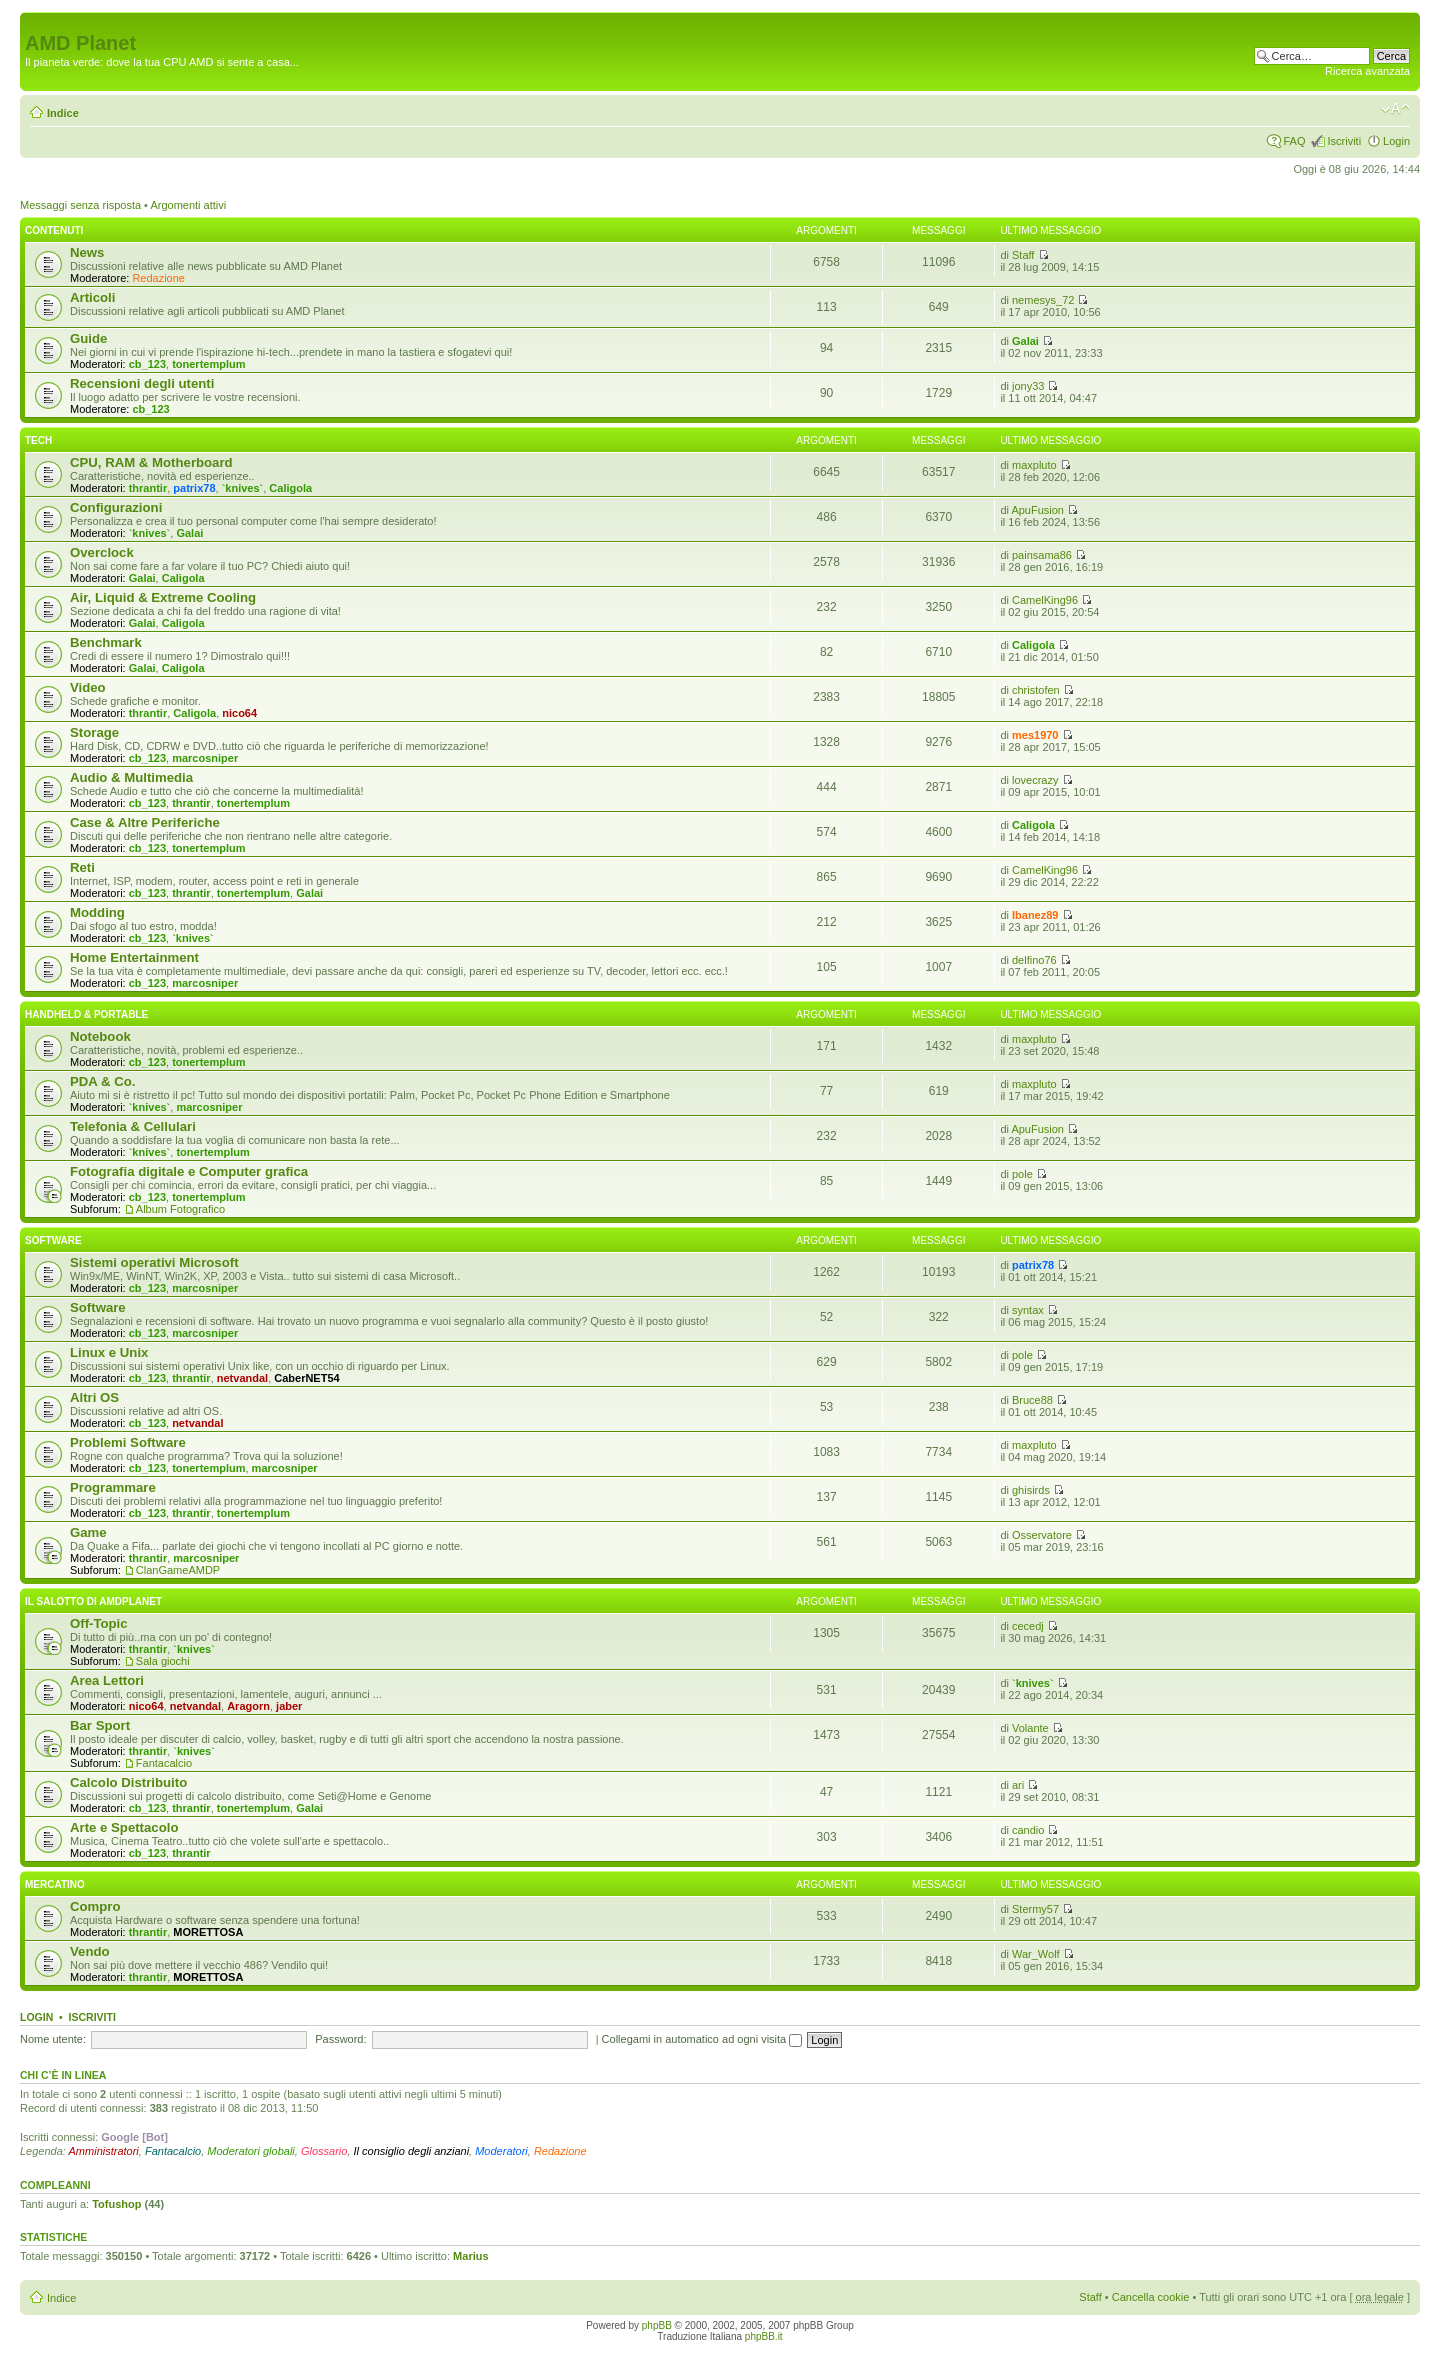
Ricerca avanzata (1367, 71)
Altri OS (94, 1397)
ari (1018, 1785)
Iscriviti (1344, 141)
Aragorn (248, 1706)
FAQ (1294, 141)
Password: (340, 2039)
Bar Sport (100, 1725)
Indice (63, 113)
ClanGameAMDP (178, 1570)
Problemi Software (128, 1442)
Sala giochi (163, 1661)
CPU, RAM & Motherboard (151, 462)
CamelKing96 (1045, 600)
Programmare (113, 1487)
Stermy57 (1035, 1909)
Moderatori (501, 2151)
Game (88, 1532)
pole (1022, 1174)
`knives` (243, 488)
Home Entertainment (134, 957)
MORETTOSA (208, 1932)
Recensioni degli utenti (142, 383)
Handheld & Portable (86, 1014)
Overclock (102, 552)
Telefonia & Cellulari (133, 1126)
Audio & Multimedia (131, 777)
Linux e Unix (109, 1352)
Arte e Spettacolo (124, 1827)
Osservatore (1042, 1535)
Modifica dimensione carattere (1395, 109)
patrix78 (194, 488)
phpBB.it (764, 2336)
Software (53, 1240)
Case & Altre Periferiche (145, 822)
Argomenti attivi (188, 205)
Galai (1025, 341)
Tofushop (116, 2204)
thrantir (148, 488)
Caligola (290, 488)
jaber (289, 1706)
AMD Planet (80, 43)
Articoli (92, 297)
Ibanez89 (1035, 915)
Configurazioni (116, 507)
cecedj (1028, 1626)
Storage (94, 732)
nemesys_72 (1043, 300)
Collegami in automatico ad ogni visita (702, 2039)
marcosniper (205, 758)
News (87, 252)
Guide (88, 338)
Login (1396, 141)
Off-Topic (99, 1623)
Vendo (90, 1951)
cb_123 (147, 364)
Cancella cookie (1151, 2297)
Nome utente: (53, 2039)
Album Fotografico (180, 1209)
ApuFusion (1037, 510)
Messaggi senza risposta (80, 205)
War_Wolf (1036, 1954)
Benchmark (106, 642)
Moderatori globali (250, 2151)
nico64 (239, 713)
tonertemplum (208, 364)
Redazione (158, 278)
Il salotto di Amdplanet (93, 1601)
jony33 (1028, 386)
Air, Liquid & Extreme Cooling (163, 597)
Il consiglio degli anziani (412, 2151)
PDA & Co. (102, 1081)
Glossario (324, 2151)
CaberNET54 (306, 1378)
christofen (1036, 690)
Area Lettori (107, 1680)
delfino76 (1034, 960)
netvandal (242, 1378)
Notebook (100, 1036)
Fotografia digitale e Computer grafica (189, 1171)
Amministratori (104, 2151)
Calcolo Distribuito (128, 1782)
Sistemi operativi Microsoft (154, 1262)
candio (1028, 1830)
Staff (1023, 255)
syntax (1028, 1310)
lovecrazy (1035, 780)
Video (88, 687)
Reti (82, 867)
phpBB (657, 2325)
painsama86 (1042, 555)
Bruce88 (1032, 1400)
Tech (38, 440)
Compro (95, 1906)
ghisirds (1031, 1490)
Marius (470, 2256)
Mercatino (55, 1884)
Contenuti (54, 230)
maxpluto (1034, 465)
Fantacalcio (164, 1763)
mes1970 (1035, 735)
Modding (97, 912)
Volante (1030, 1728)
